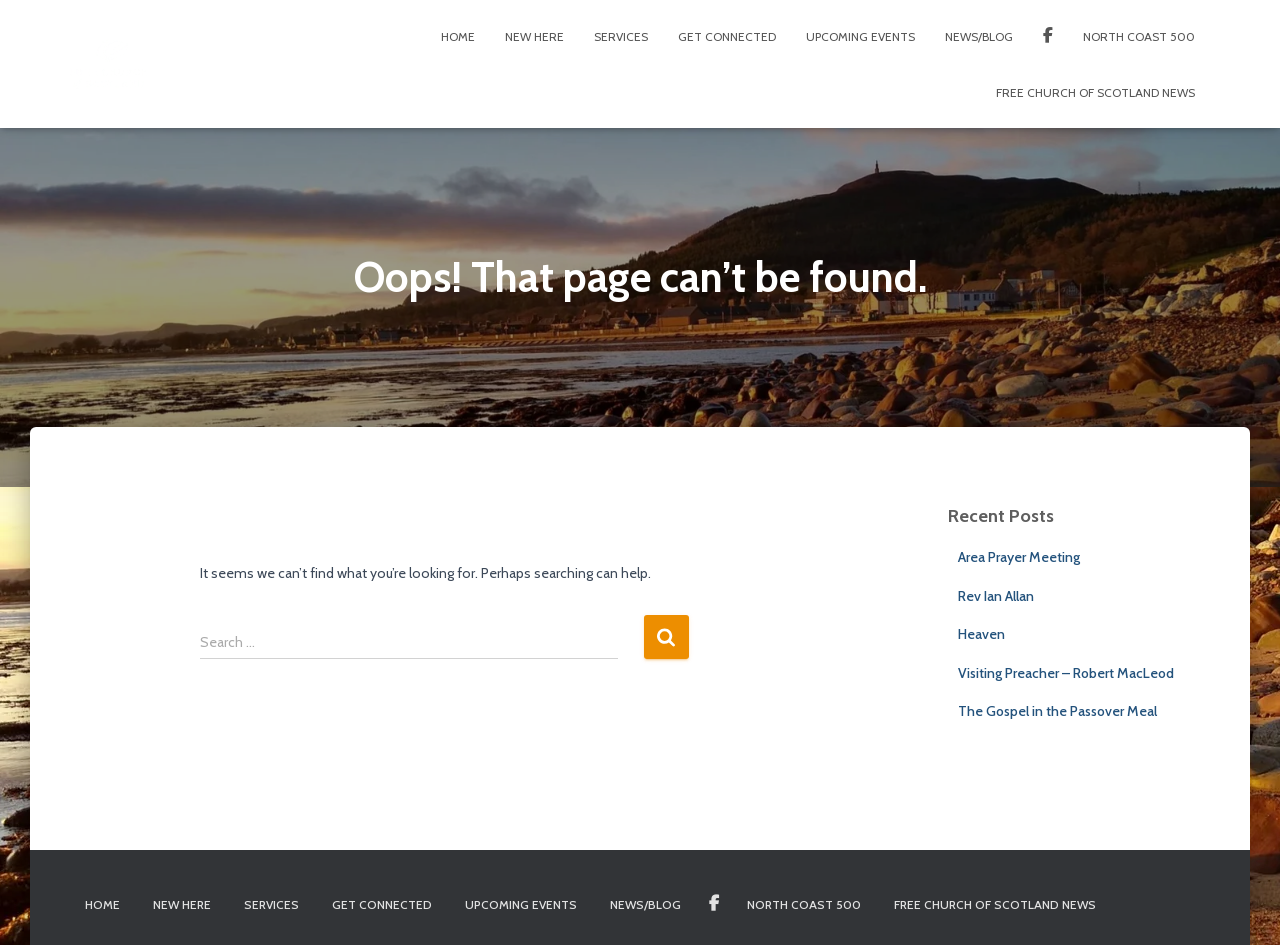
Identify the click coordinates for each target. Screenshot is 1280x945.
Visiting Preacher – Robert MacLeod (1066, 673)
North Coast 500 (1139, 36)
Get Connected (727, 36)
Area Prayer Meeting (1019, 557)
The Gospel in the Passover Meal (1057, 711)
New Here (534, 36)
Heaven (981, 634)
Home (458, 36)
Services (621, 36)
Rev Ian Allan (996, 596)
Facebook (1048, 38)
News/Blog (979, 36)
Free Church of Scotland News (1095, 92)
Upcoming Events (860, 36)
